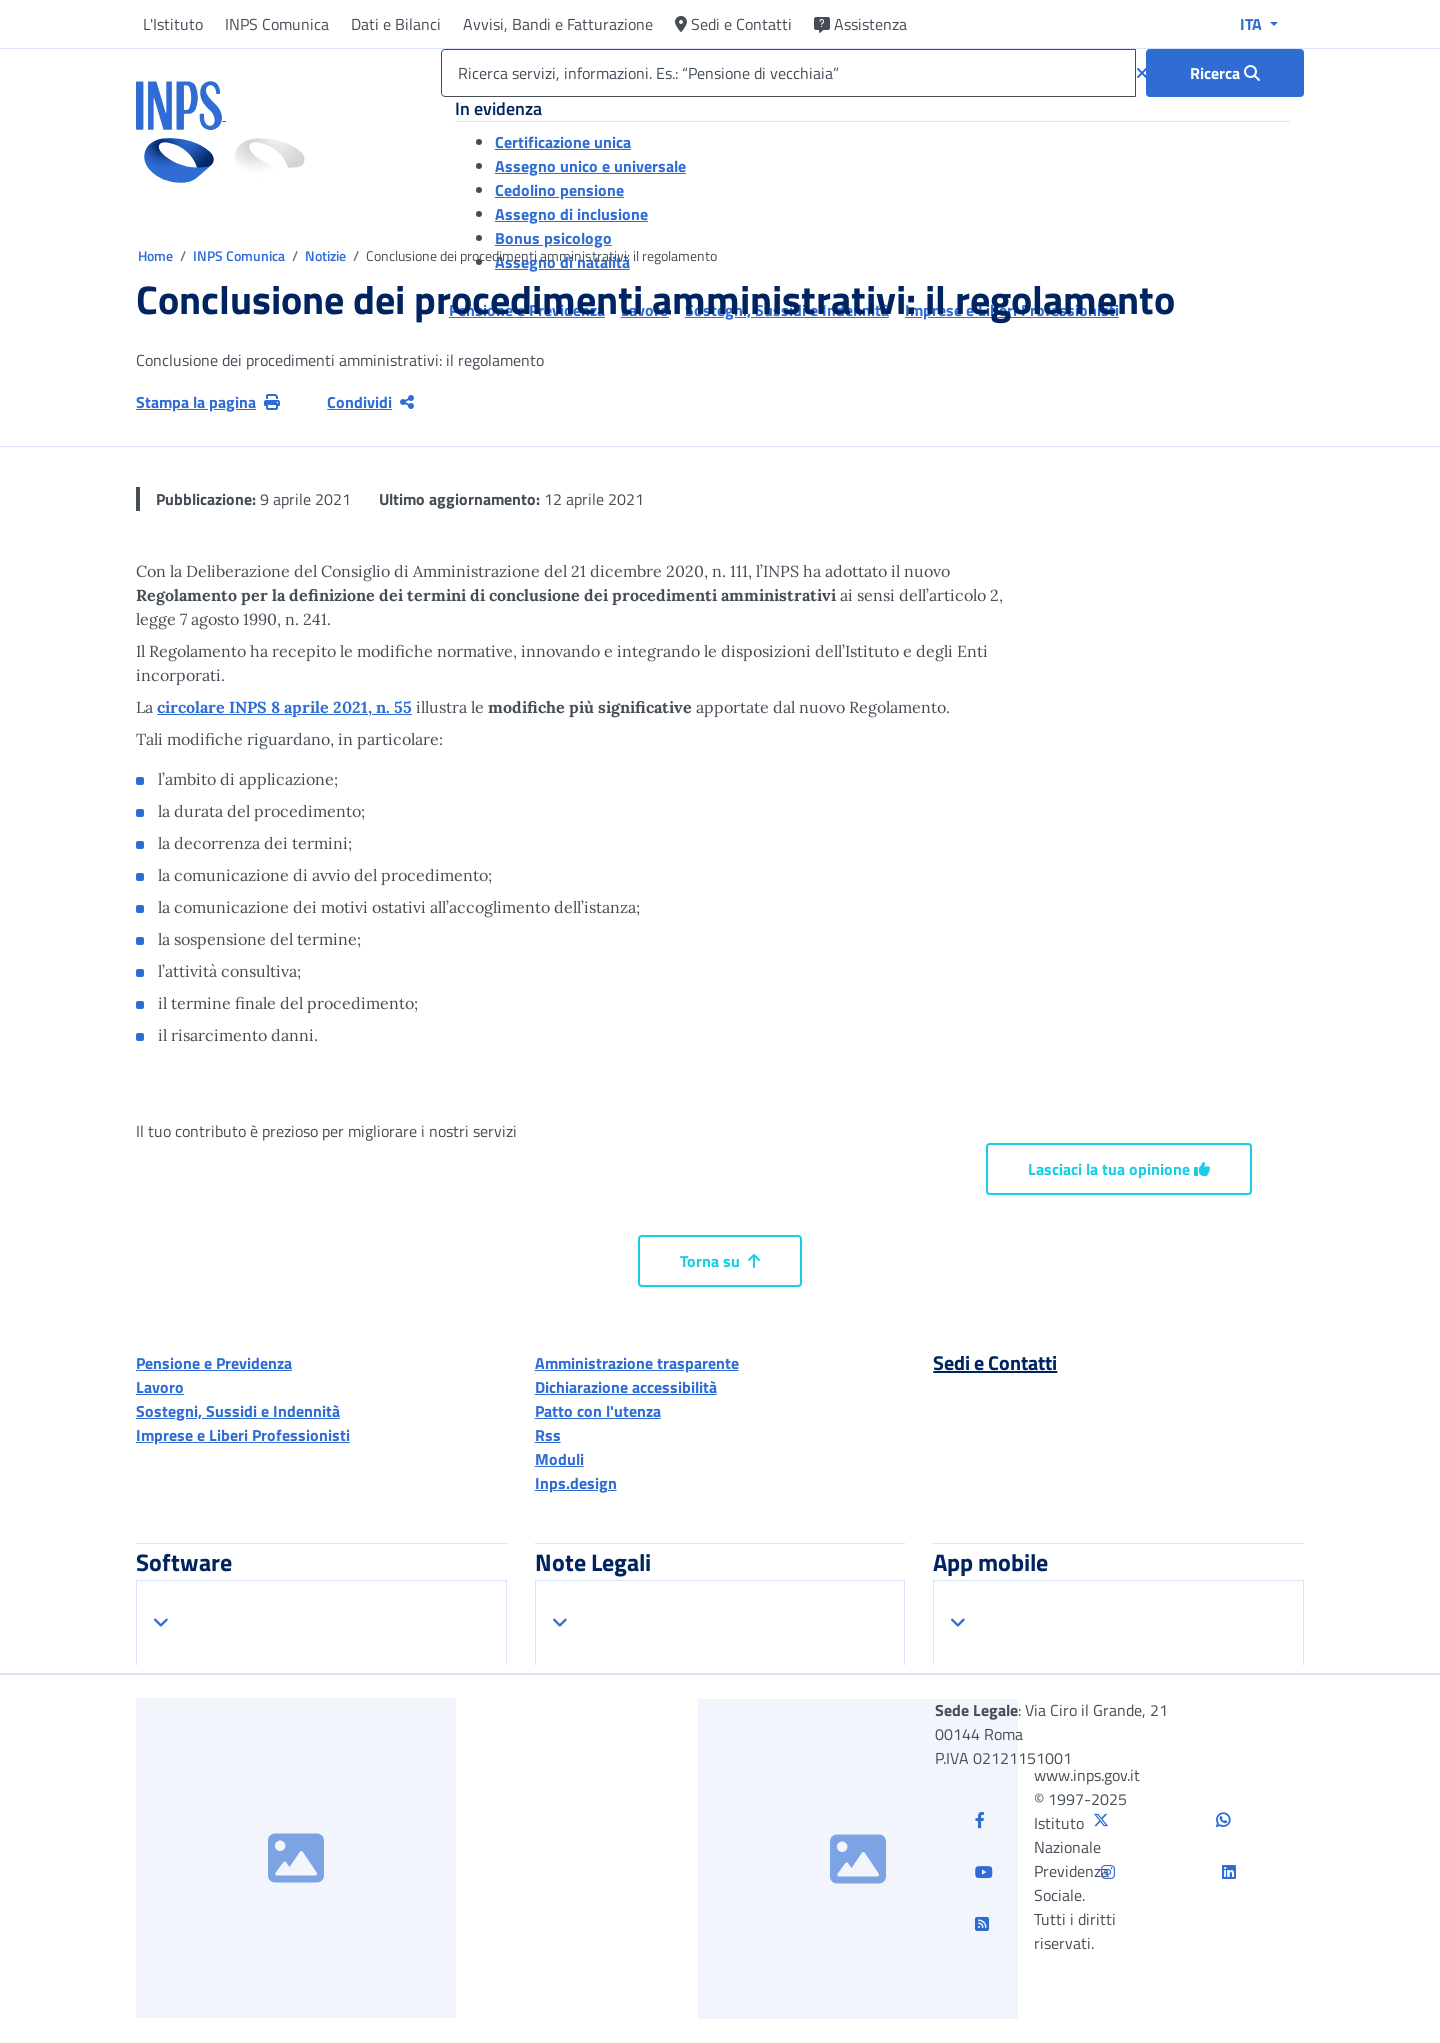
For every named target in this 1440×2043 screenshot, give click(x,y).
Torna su (720, 1261)
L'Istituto (173, 24)
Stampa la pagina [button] (208, 402)
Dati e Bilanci (396, 24)
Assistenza (860, 24)
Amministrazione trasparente (637, 1363)
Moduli (559, 1459)
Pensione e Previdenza (214, 1363)
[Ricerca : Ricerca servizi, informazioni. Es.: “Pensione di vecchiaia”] (1225, 73)
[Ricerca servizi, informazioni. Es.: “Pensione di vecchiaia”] (788, 73)
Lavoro (160, 1387)
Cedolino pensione (559, 190)
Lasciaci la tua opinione (1119, 1169)
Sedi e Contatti (733, 24)
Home (157, 255)
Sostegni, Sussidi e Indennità (238, 1411)
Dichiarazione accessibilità (626, 1387)
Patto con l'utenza (598, 1411)
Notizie (325, 255)
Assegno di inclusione (571, 214)
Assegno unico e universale (590, 166)
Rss (548, 1435)
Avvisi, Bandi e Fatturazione (558, 24)
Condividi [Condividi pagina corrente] (370, 402)
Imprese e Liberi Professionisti (243, 1435)
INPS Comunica (277, 24)
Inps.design (576, 1483)
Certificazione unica (563, 142)
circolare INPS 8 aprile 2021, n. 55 (284, 707)
